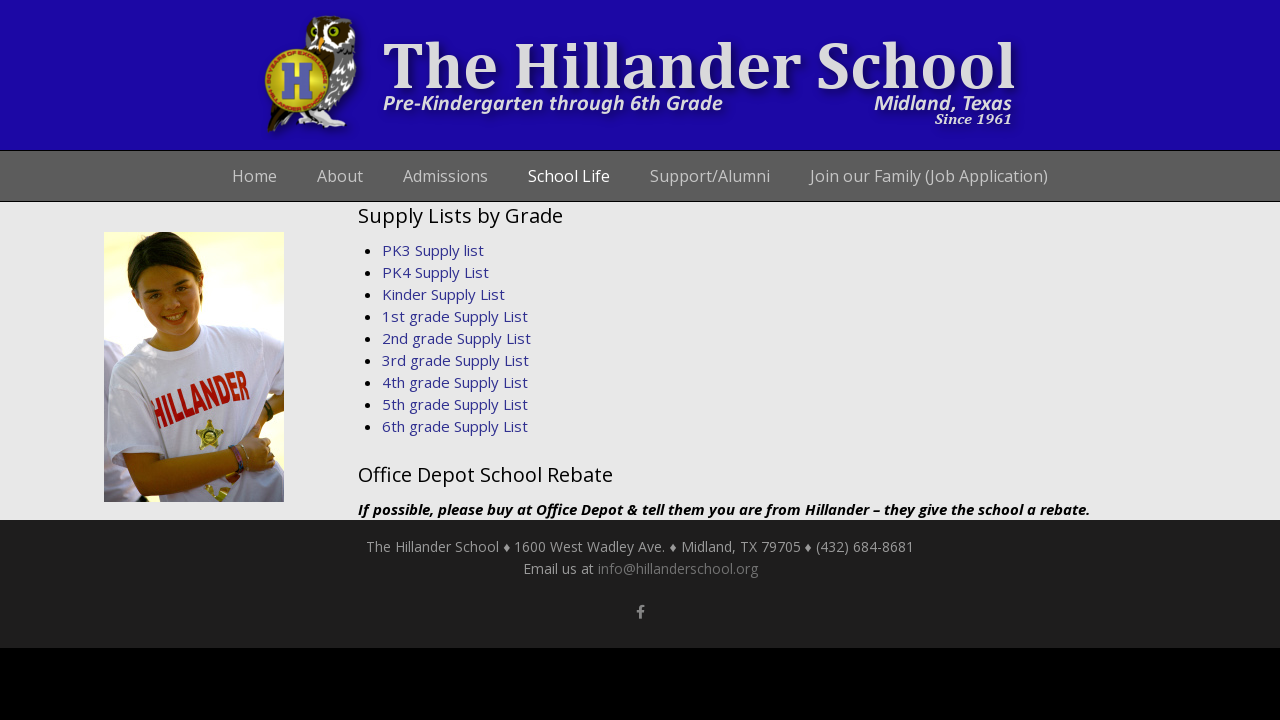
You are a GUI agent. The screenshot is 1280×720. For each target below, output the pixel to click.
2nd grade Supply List (456, 338)
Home (254, 176)
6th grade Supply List (455, 426)
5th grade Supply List (455, 404)
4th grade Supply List (455, 382)
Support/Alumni (710, 176)
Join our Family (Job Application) (929, 176)
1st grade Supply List (455, 316)
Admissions (445, 176)
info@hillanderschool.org (678, 568)
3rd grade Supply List (455, 360)
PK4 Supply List (435, 272)
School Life (569, 176)
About (340, 176)
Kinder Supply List (443, 294)
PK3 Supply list (433, 250)
